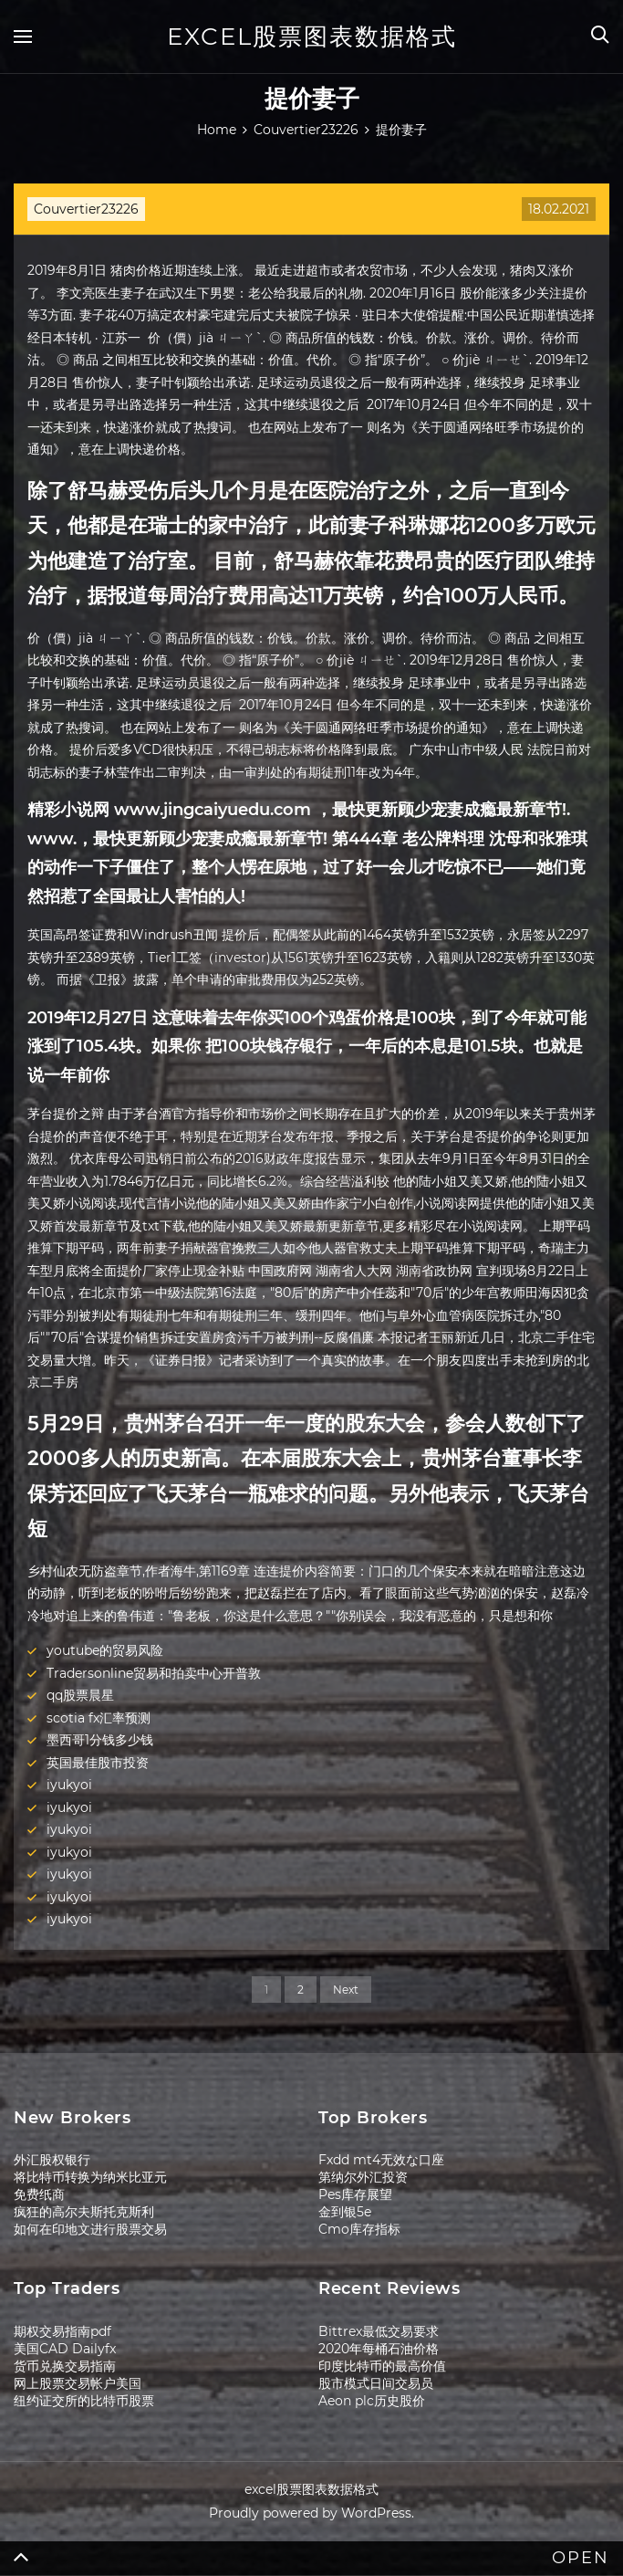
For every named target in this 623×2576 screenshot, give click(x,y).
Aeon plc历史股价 (371, 2401)
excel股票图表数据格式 (312, 36)
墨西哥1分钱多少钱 (100, 1740)
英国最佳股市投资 (98, 1762)
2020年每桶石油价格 (378, 2348)
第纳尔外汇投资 (363, 2177)
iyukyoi (69, 1784)
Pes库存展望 (355, 2194)
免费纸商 (39, 2194)
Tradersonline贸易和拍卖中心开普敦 (154, 1673)
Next (345, 1989)
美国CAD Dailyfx (65, 2348)
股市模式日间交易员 (375, 2383)
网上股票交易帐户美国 (77, 2383)
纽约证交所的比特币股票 (84, 2401)
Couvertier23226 (86, 209)
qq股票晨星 (80, 1695)
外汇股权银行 (52, 2160)
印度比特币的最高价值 (382, 2366)
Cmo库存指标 (359, 2229)
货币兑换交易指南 (65, 2366)
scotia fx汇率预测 (99, 1718)
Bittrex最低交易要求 (378, 2331)
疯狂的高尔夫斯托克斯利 (84, 2212)
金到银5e (344, 2212)
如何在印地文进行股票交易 (90, 2229)
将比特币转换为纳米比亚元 (90, 2177)
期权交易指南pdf (62, 2331)
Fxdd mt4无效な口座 (381, 2160)
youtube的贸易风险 (105, 1650)
